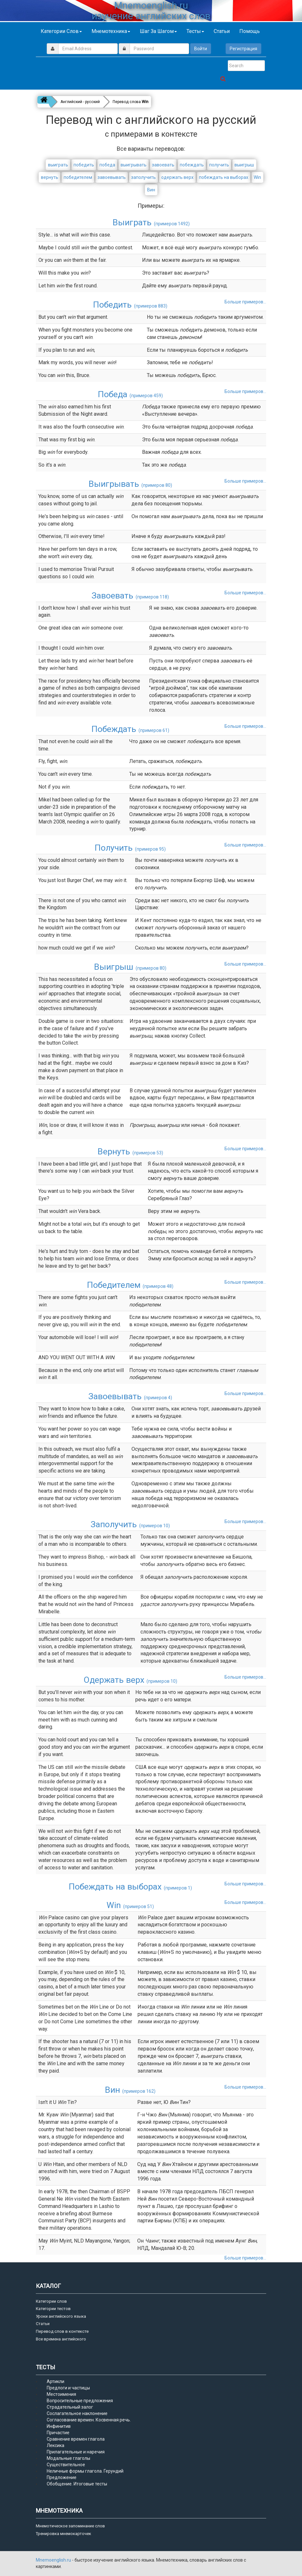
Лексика (55, 2445)
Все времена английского (61, 2339)
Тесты (195, 31)
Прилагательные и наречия (76, 2451)
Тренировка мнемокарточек (63, 2533)
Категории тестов (53, 2308)
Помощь (249, 31)
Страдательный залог (70, 2407)
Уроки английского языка (61, 2316)
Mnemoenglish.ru (54, 2560)
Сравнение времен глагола (76, 2439)
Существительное (66, 2464)
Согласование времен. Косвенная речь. (89, 2419)
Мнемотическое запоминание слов (70, 2526)
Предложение (61, 2477)
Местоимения (61, 2394)
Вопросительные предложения (80, 2400)
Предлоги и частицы (68, 2387)
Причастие (58, 2432)
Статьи (222, 31)
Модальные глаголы (68, 2458)
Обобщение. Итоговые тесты (77, 2483)
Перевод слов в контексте (62, 2331)
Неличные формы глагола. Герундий (85, 2471)
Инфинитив (59, 2426)
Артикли (55, 2381)
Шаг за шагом (158, 31)
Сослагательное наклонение (77, 2413)
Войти (200, 48)
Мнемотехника (110, 31)
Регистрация (243, 48)
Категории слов (61, 31)
